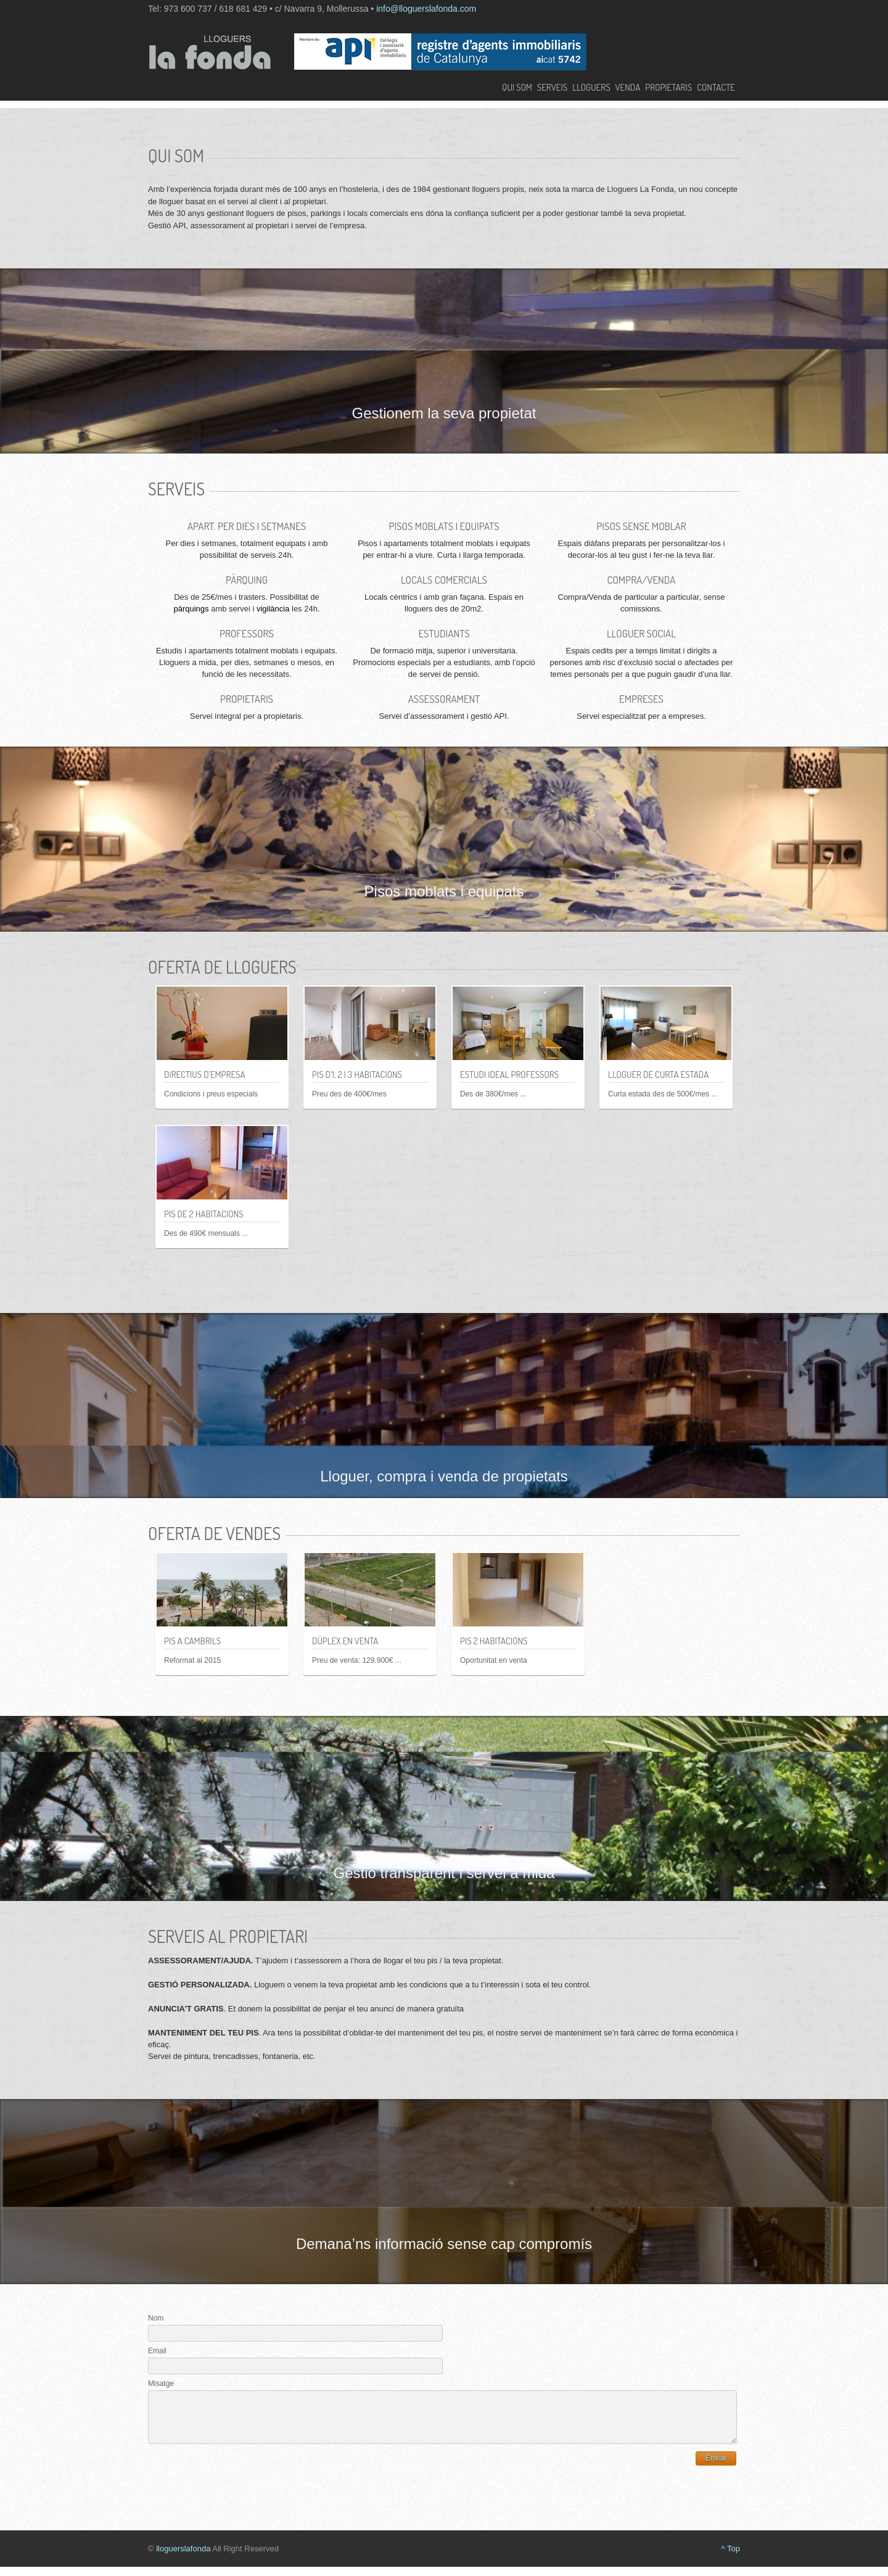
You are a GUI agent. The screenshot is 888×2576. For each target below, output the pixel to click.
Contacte (716, 87)
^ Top (731, 2557)
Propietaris (668, 87)
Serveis (552, 87)
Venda (628, 87)
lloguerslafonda (183, 2557)
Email (157, 2350)
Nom (155, 2318)
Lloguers (591, 87)
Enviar (715, 2467)
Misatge (161, 2383)
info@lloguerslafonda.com (426, 9)
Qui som (517, 87)
